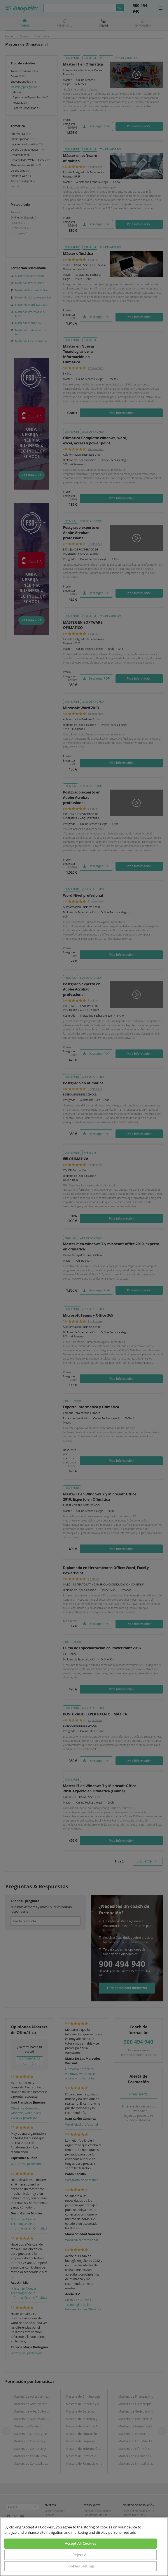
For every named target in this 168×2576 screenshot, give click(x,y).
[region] (84, 2546)
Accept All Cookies (80, 2543)
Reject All (81, 2554)
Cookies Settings (80, 2566)
